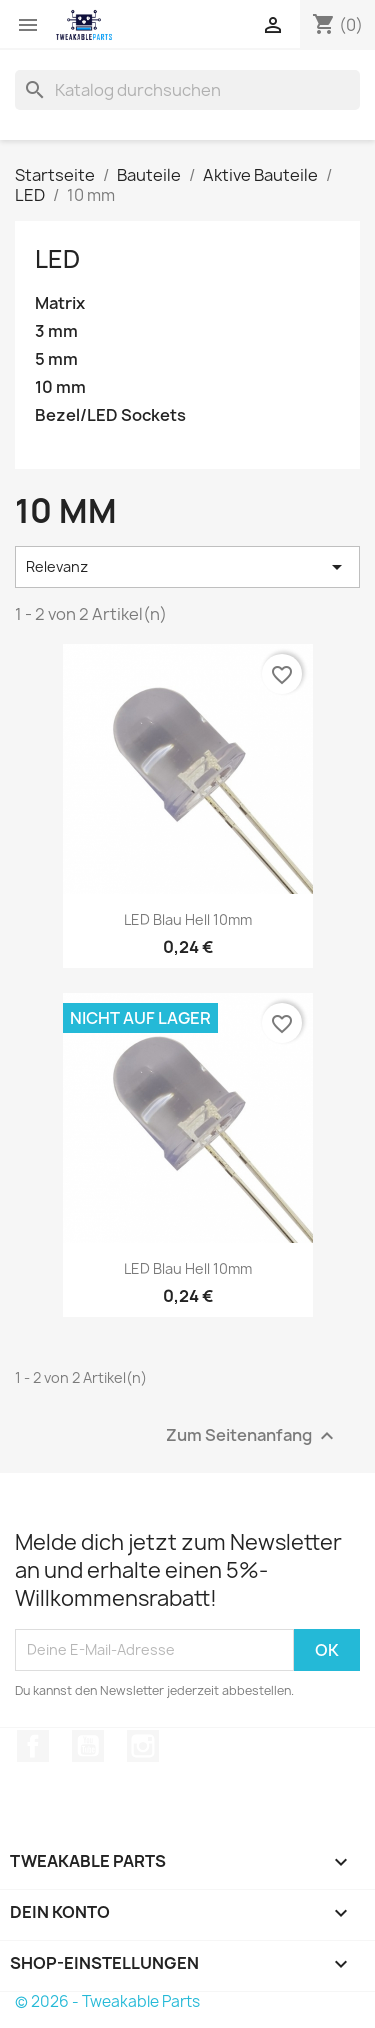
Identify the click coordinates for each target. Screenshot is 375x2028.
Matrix (60, 303)
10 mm (60, 387)
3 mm (56, 331)
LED (57, 259)
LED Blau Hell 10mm (188, 919)
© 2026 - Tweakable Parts (107, 2001)
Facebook (33, 1746)
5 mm (56, 359)
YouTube (88, 1746)
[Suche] (187, 90)
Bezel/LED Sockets (110, 415)
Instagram (143, 1746)
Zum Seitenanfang (252, 1435)
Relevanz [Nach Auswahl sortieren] (187, 567)
